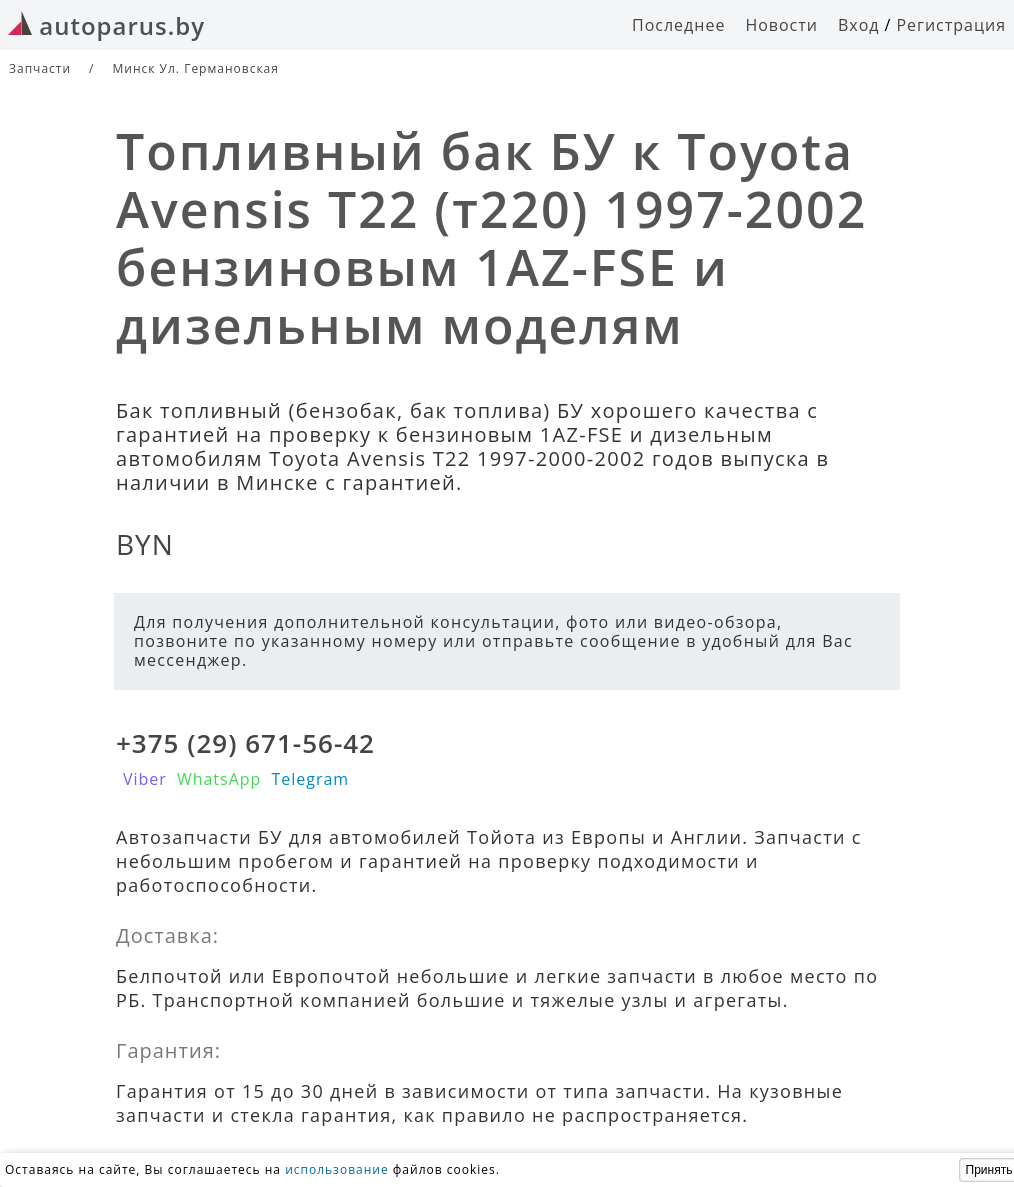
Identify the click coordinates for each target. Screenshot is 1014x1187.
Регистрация (951, 25)
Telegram (310, 779)
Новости (781, 25)
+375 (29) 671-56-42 (245, 743)
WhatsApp (219, 779)
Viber (145, 779)
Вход (859, 25)
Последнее (678, 25)
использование (337, 1169)
